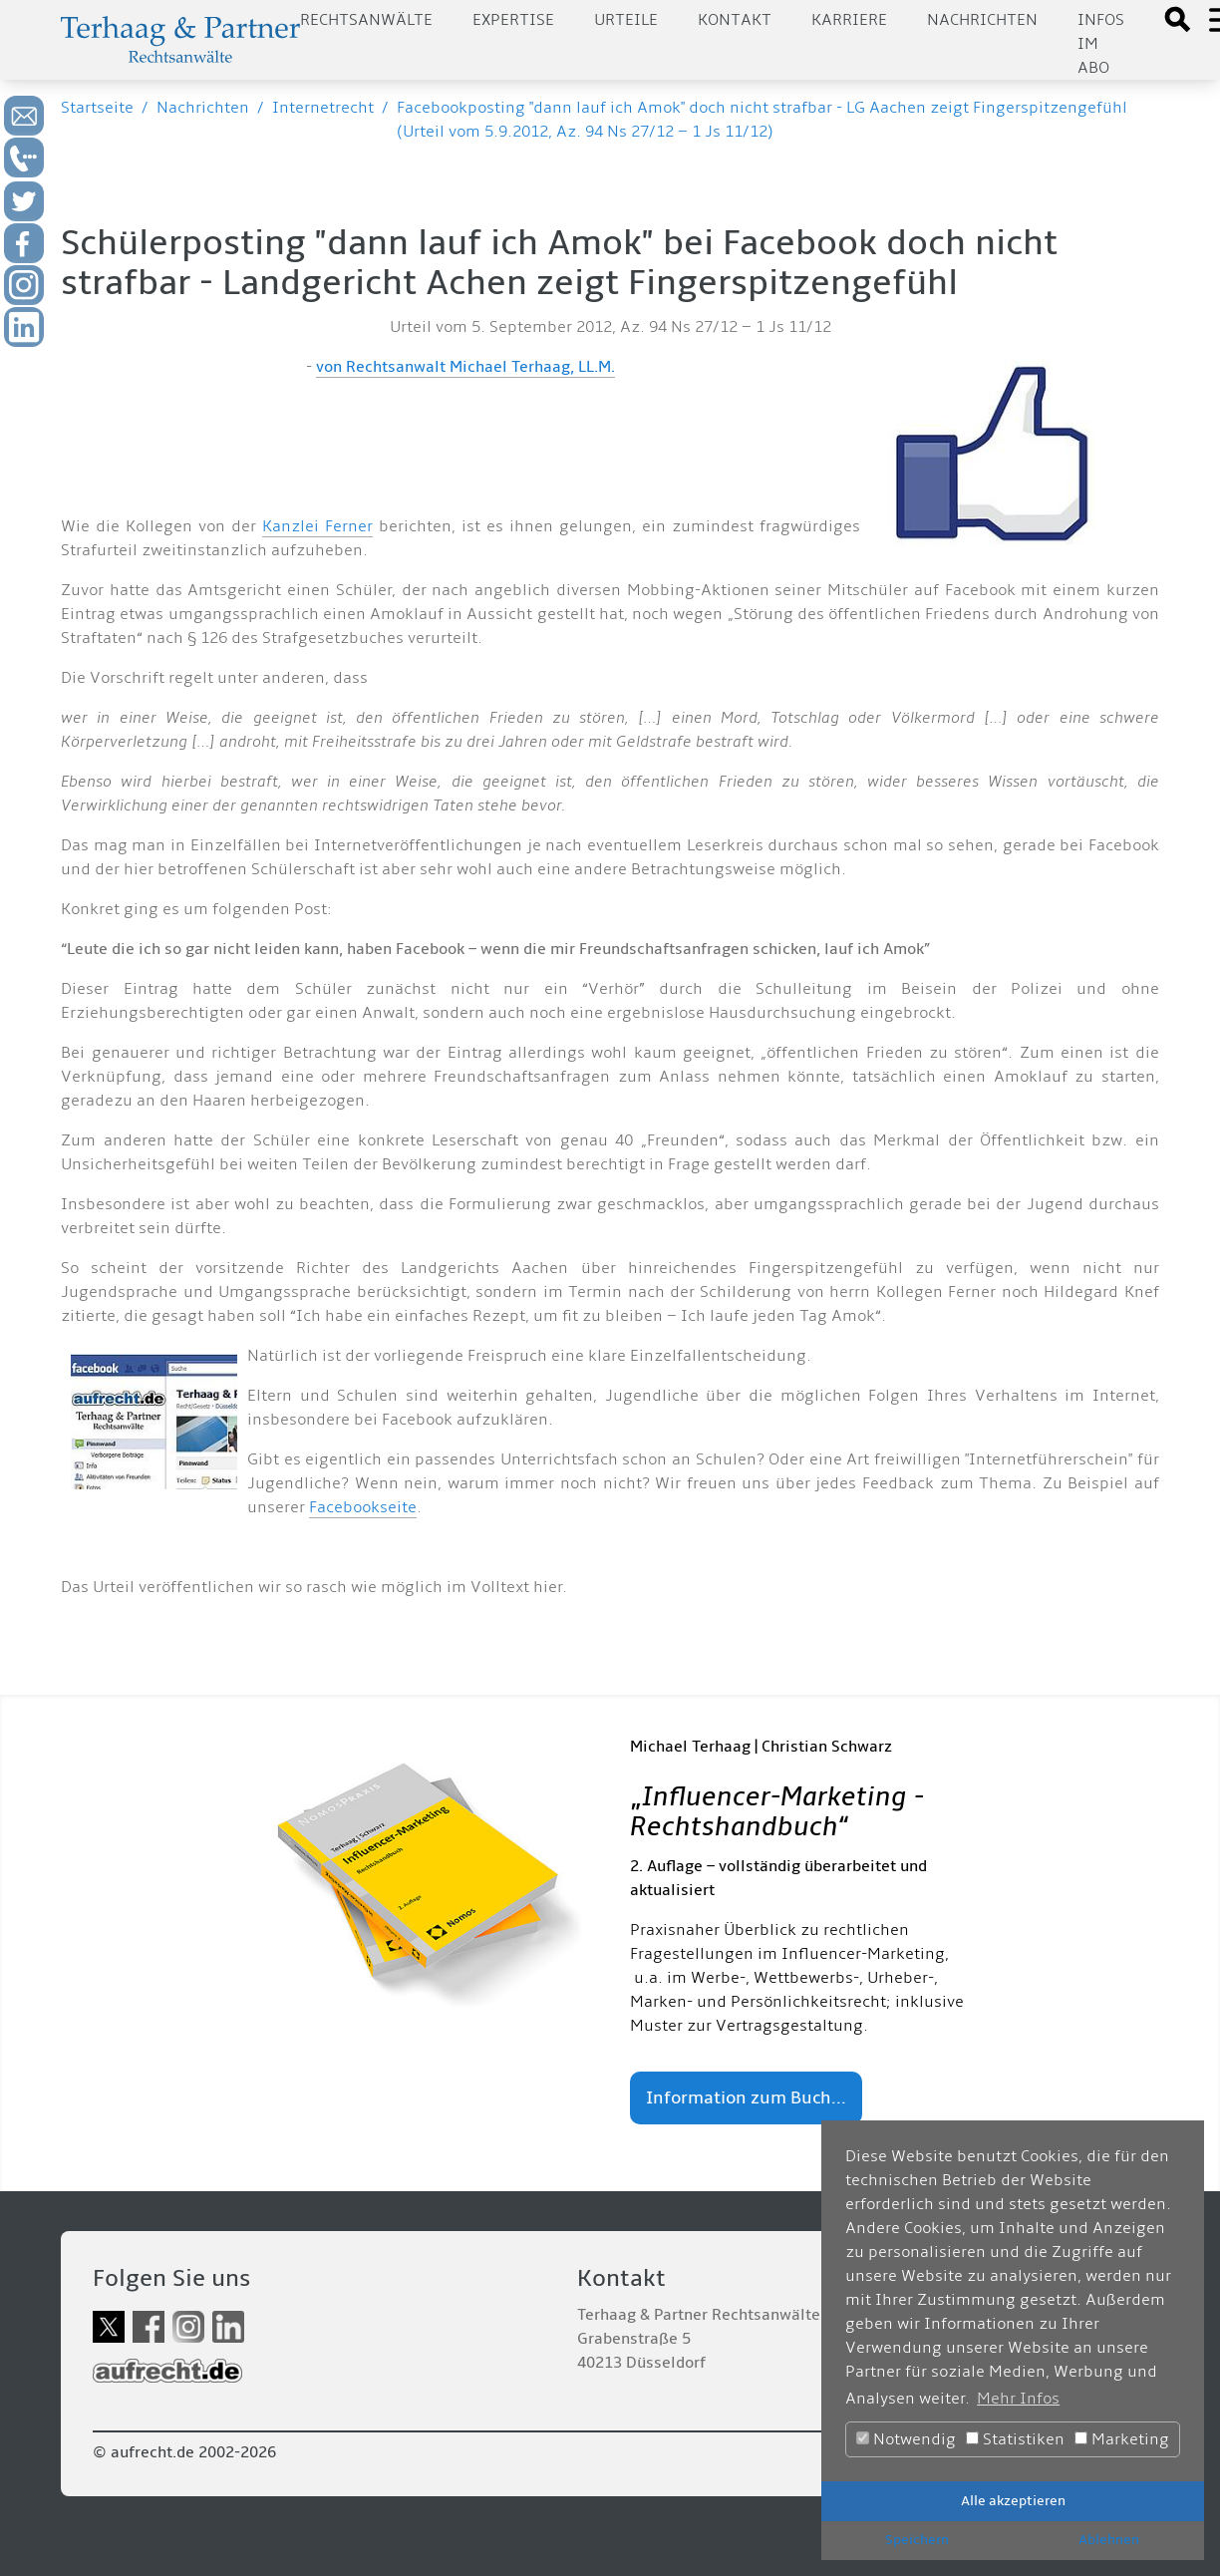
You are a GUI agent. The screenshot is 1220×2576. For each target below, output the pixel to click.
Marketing (1121, 2439)
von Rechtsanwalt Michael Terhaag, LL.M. (465, 367)
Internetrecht (323, 108)
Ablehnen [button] (1108, 2539)
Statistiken (1015, 2439)
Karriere (849, 20)
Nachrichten (982, 20)
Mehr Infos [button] (1018, 2399)
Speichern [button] (917, 2539)
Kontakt (734, 20)
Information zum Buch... (746, 2098)
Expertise (513, 20)
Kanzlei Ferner (317, 526)
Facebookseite (363, 1507)
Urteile (626, 20)
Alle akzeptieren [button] (1013, 2500)
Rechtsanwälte (366, 20)
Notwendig (906, 2439)
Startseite (97, 108)
